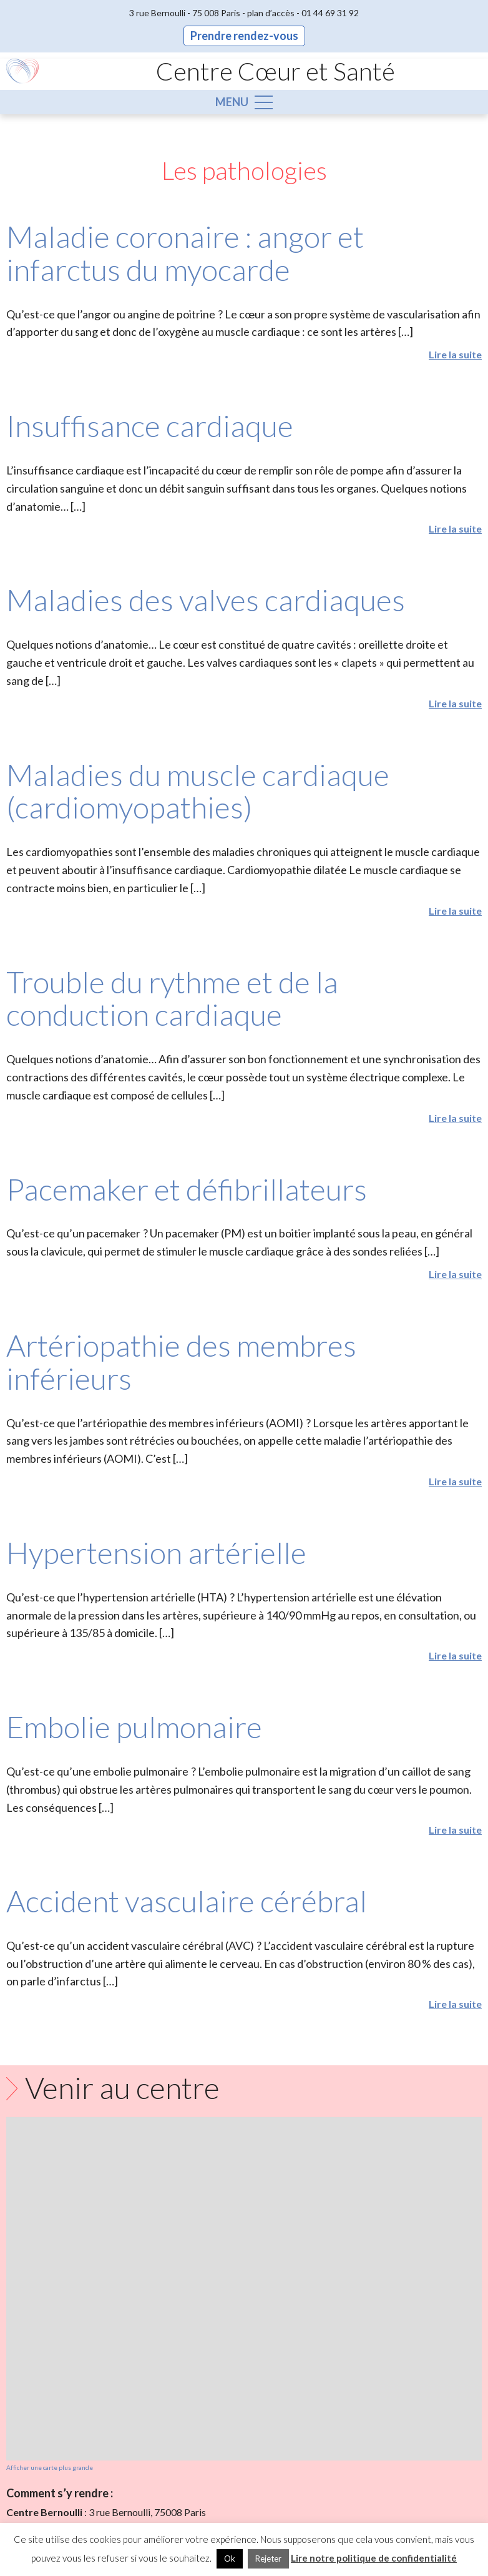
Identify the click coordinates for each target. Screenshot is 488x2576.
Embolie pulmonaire (134, 1726)
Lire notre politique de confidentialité (374, 2558)
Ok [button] (229, 2559)
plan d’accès (271, 12)
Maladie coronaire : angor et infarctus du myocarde (185, 253)
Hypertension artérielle (156, 1552)
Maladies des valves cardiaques (205, 599)
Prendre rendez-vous (244, 35)
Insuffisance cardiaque (149, 425)
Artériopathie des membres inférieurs (181, 1361)
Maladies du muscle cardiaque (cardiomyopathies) (197, 791)
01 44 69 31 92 (330, 12)
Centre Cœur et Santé (275, 71)
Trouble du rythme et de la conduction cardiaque (172, 998)
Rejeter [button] (268, 2559)
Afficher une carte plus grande (49, 2467)
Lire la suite (455, 354)
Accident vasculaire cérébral (186, 1901)
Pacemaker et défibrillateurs (186, 1189)
